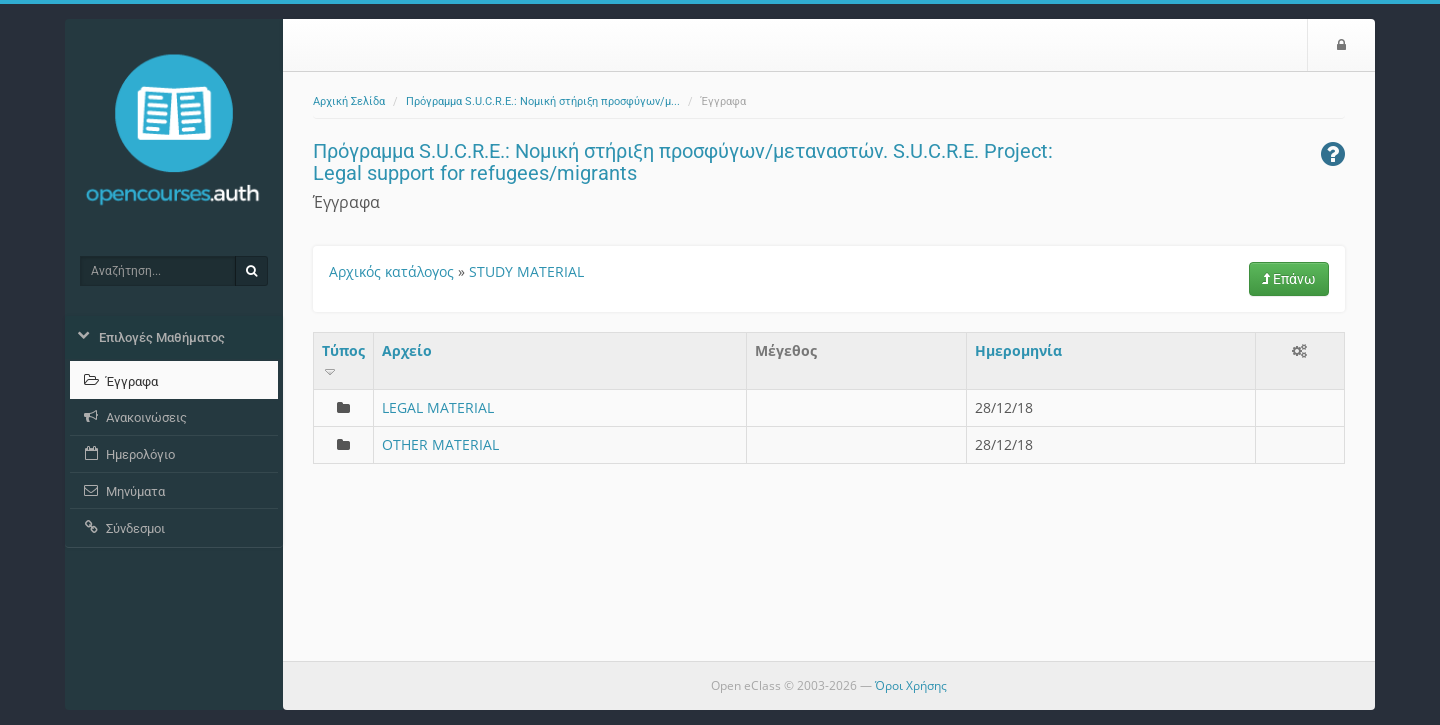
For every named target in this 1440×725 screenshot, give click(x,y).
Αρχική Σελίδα (349, 101)
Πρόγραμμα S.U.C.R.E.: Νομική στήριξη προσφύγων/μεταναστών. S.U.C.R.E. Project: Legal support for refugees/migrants (683, 162)
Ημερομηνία (1018, 350)
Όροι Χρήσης (911, 685)
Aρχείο (407, 350)
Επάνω (1289, 279)
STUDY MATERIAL (526, 271)
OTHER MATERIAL (440, 444)
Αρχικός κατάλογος (391, 271)
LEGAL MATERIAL (438, 407)
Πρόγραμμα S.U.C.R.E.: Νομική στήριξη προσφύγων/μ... (543, 101)
